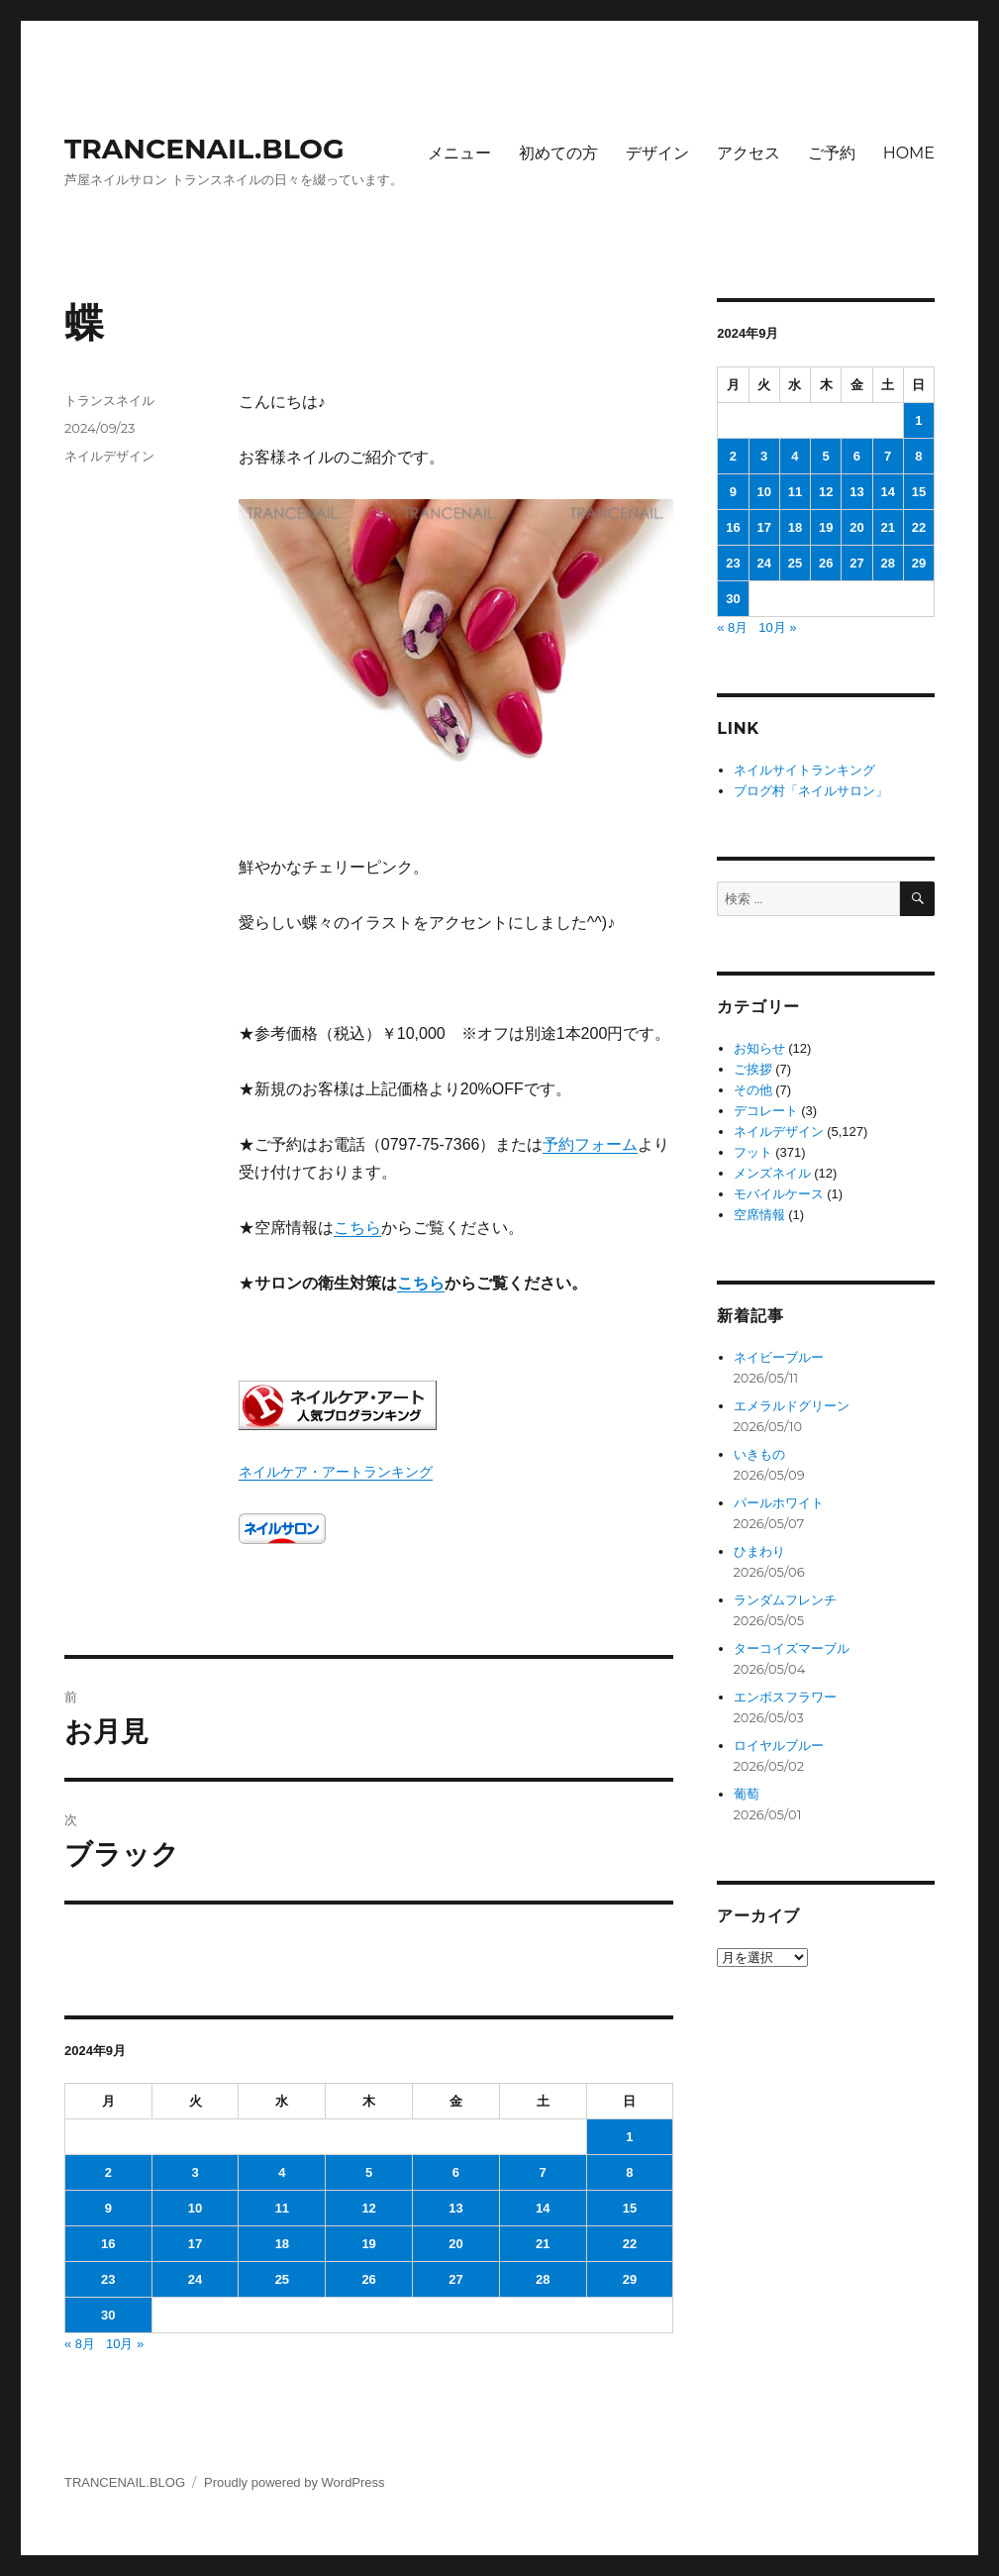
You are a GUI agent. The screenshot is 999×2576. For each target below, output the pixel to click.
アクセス (748, 153)
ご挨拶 (753, 1069)
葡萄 (746, 1794)
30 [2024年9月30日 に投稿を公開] (108, 2315)
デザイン (657, 153)
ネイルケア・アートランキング (336, 1472)
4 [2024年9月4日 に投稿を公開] (281, 2172)
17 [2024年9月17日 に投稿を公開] (195, 2243)
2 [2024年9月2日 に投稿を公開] (108, 2172)
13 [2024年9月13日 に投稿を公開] (455, 2208)
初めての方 (558, 153)
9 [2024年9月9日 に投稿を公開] (108, 2208)
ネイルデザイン (109, 456)
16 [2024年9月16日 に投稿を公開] (108, 2243)
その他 (753, 1089)
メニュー (459, 153)
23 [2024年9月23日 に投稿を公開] (108, 2279)
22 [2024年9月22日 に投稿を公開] (630, 2243)
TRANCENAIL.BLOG (204, 148)
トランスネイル (109, 400)
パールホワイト (779, 1502)
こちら (357, 1227)
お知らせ (759, 1048)
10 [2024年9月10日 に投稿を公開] (195, 2208)
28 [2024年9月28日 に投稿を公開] (542, 2279)
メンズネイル (772, 1173)
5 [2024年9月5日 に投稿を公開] (368, 2172)
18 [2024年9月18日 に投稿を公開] (282, 2243)
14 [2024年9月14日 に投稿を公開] (542, 2208)
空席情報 (759, 1214)
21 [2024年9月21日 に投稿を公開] (542, 2243)
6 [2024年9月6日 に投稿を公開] (455, 2172)
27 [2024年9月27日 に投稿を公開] (455, 2279)
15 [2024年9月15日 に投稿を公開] (630, 2208)
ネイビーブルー (779, 1357)
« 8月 (79, 2343)
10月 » (125, 2343)
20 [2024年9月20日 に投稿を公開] (455, 2243)
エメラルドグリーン (791, 1405)
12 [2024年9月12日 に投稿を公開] (368, 2208)
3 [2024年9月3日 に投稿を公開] (194, 2172)
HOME (909, 153)
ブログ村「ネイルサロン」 (811, 790)
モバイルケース (779, 1193)
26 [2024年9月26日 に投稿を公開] (368, 2279)
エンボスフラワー (785, 1697)
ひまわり (759, 1551)
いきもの (759, 1454)
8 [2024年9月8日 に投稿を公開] (629, 2172)
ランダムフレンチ (785, 1600)
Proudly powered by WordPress (294, 2482)
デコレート (766, 1110)
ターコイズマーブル (791, 1648)
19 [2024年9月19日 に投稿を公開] (368, 2243)
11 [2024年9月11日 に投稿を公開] (282, 2208)
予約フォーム (590, 1144)
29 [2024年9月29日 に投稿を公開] (630, 2279)
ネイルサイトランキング (804, 770)
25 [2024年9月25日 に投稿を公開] (282, 2279)
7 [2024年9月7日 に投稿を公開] (543, 2172)
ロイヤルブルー (779, 1745)
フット (753, 1152)
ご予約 (831, 153)
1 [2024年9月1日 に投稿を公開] (629, 2136)
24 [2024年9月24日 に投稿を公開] (195, 2279)
